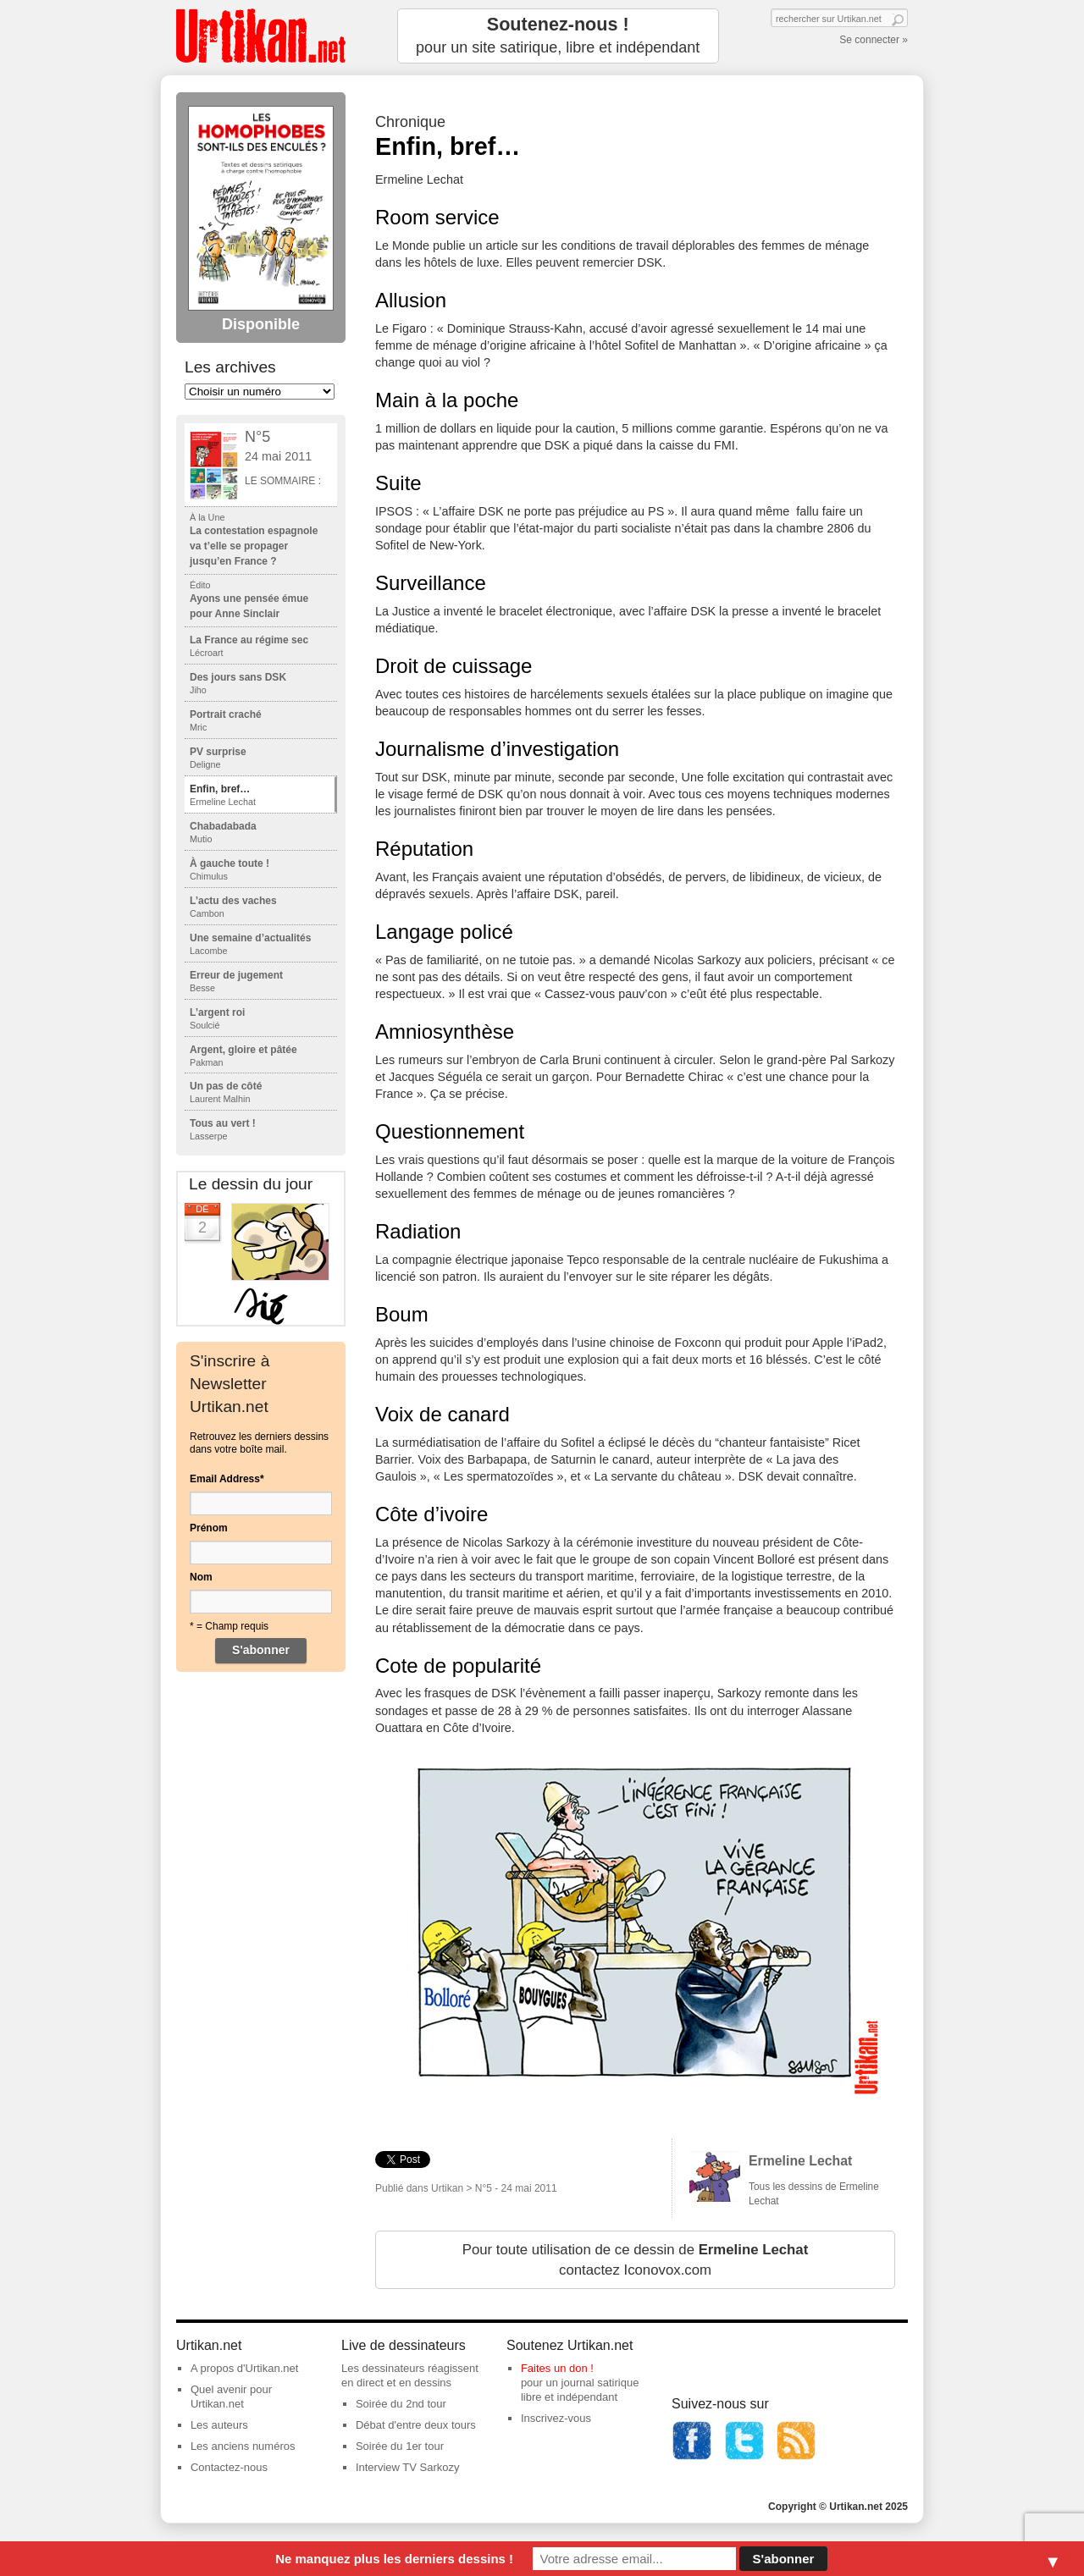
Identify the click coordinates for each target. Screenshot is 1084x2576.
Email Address (227, 1479)
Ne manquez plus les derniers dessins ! (394, 2558)
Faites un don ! (557, 2368)
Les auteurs (219, 2425)
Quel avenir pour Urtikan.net (231, 2396)
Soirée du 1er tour (400, 2446)
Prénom (209, 1528)
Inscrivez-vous (556, 2418)
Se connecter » (873, 40)
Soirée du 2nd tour (401, 2403)
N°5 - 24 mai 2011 (516, 2188)
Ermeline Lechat (800, 2161)
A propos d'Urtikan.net (245, 2368)
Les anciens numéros (243, 2446)
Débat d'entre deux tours (416, 2425)
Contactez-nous (229, 2467)
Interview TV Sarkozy (408, 2467)
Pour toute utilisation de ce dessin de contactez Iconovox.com (635, 2260)
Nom (201, 1577)
